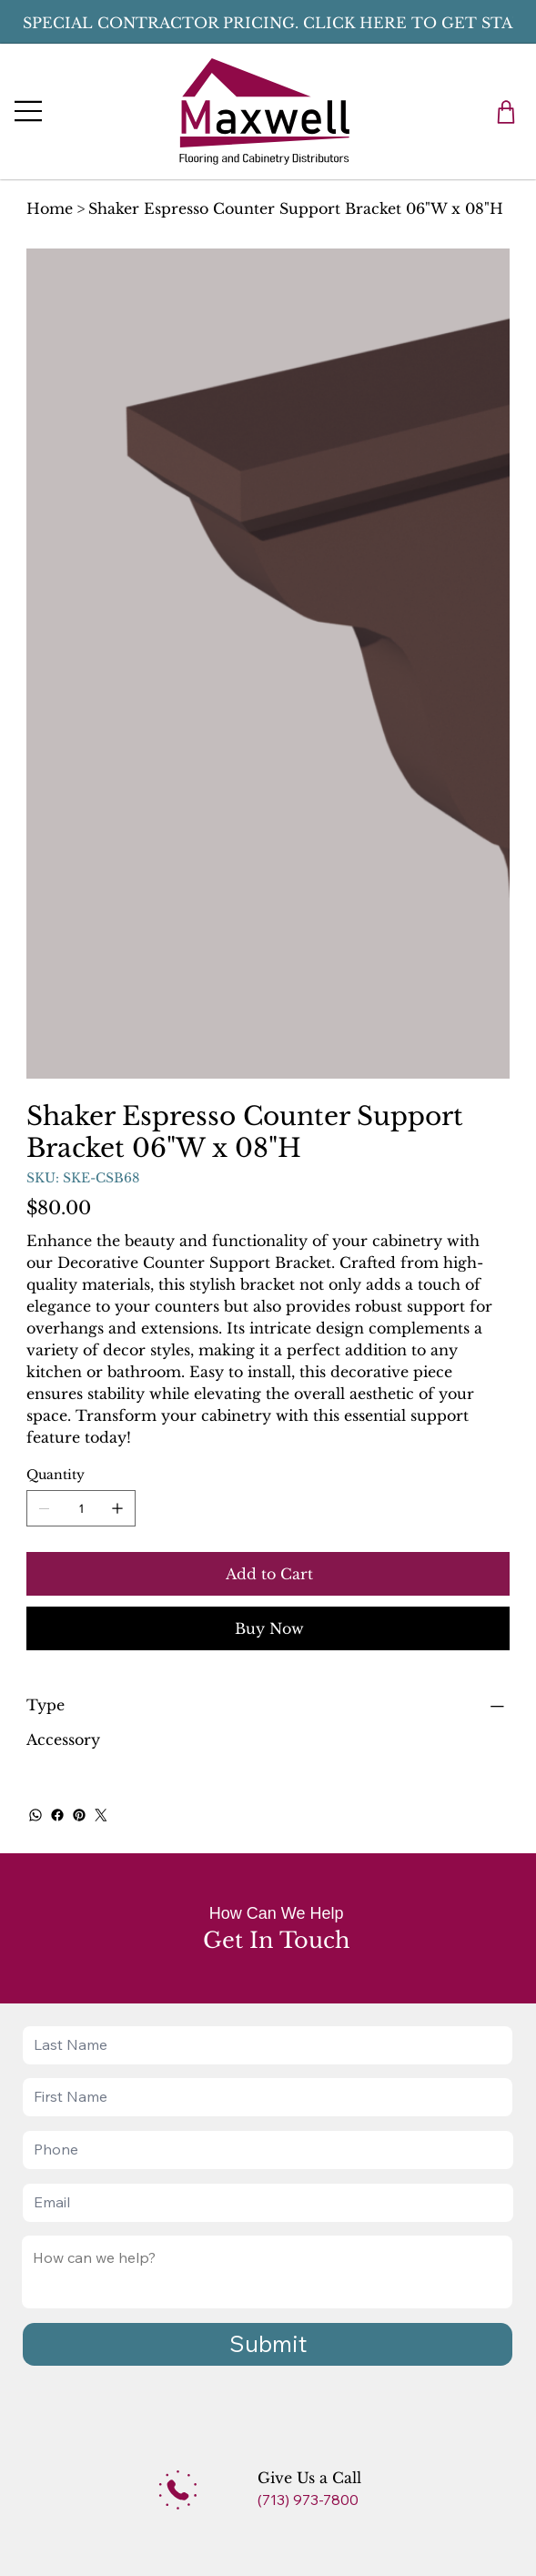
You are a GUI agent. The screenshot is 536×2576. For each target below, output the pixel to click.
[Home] (49, 208)
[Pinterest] (79, 1815)
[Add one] (117, 1508)
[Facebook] (57, 1815)
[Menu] (29, 111)
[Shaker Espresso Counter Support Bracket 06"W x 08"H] (295, 208)
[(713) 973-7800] (322, 2499)
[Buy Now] (267, 1628)
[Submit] (268, 2344)
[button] (506, 112)
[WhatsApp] (35, 1815)
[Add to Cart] (267, 1574)
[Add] (178, 2490)
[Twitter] (101, 1815)
